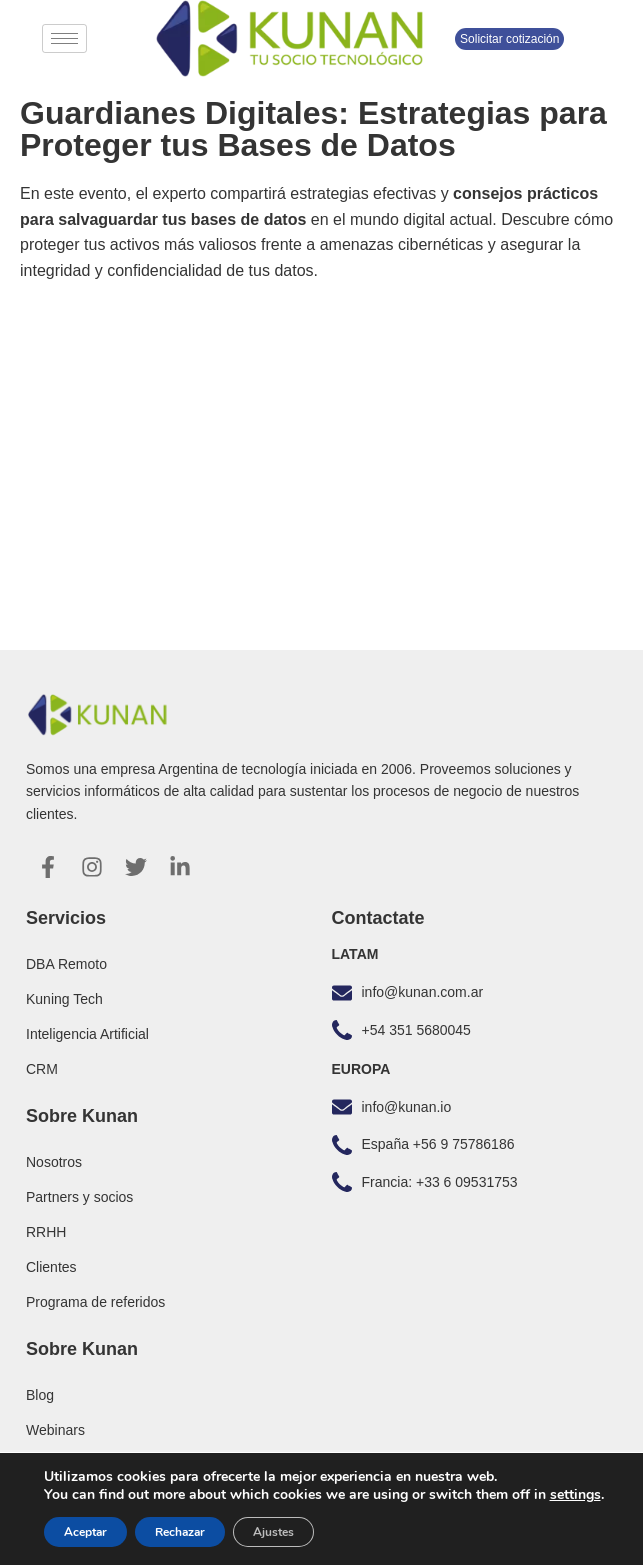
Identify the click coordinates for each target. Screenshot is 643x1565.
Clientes (51, 1267)
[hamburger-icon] (64, 38)
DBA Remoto (66, 964)
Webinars (55, 1430)
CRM (42, 1069)
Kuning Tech (64, 999)
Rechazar (180, 1532)
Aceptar (85, 1532)
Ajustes (273, 1532)
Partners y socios (79, 1197)
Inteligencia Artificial (87, 1034)
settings (575, 1495)
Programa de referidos (95, 1302)
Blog (40, 1395)
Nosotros (54, 1162)
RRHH (46, 1232)
